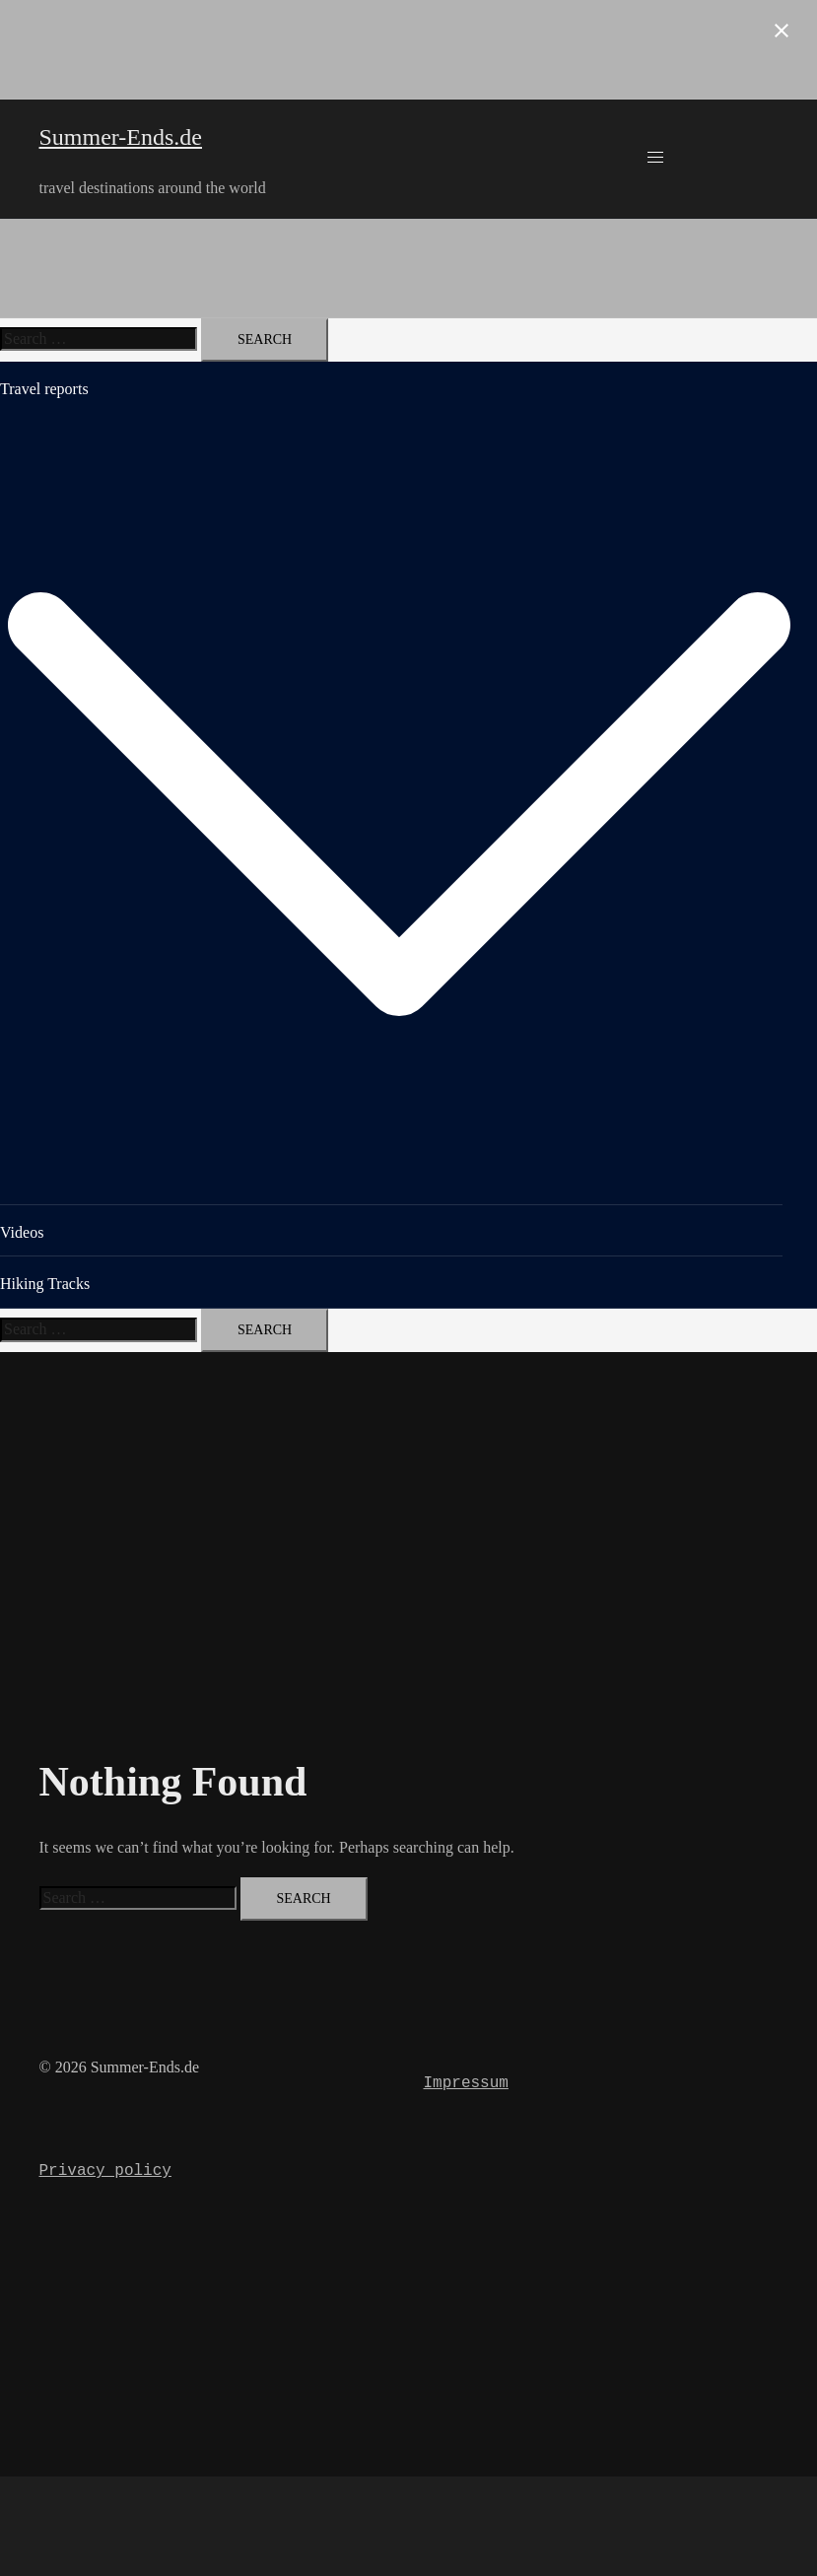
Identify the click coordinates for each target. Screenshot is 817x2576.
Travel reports (44, 388)
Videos (21, 1232)
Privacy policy (105, 2171)
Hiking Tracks (45, 1283)
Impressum (466, 2083)
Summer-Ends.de (121, 137)
